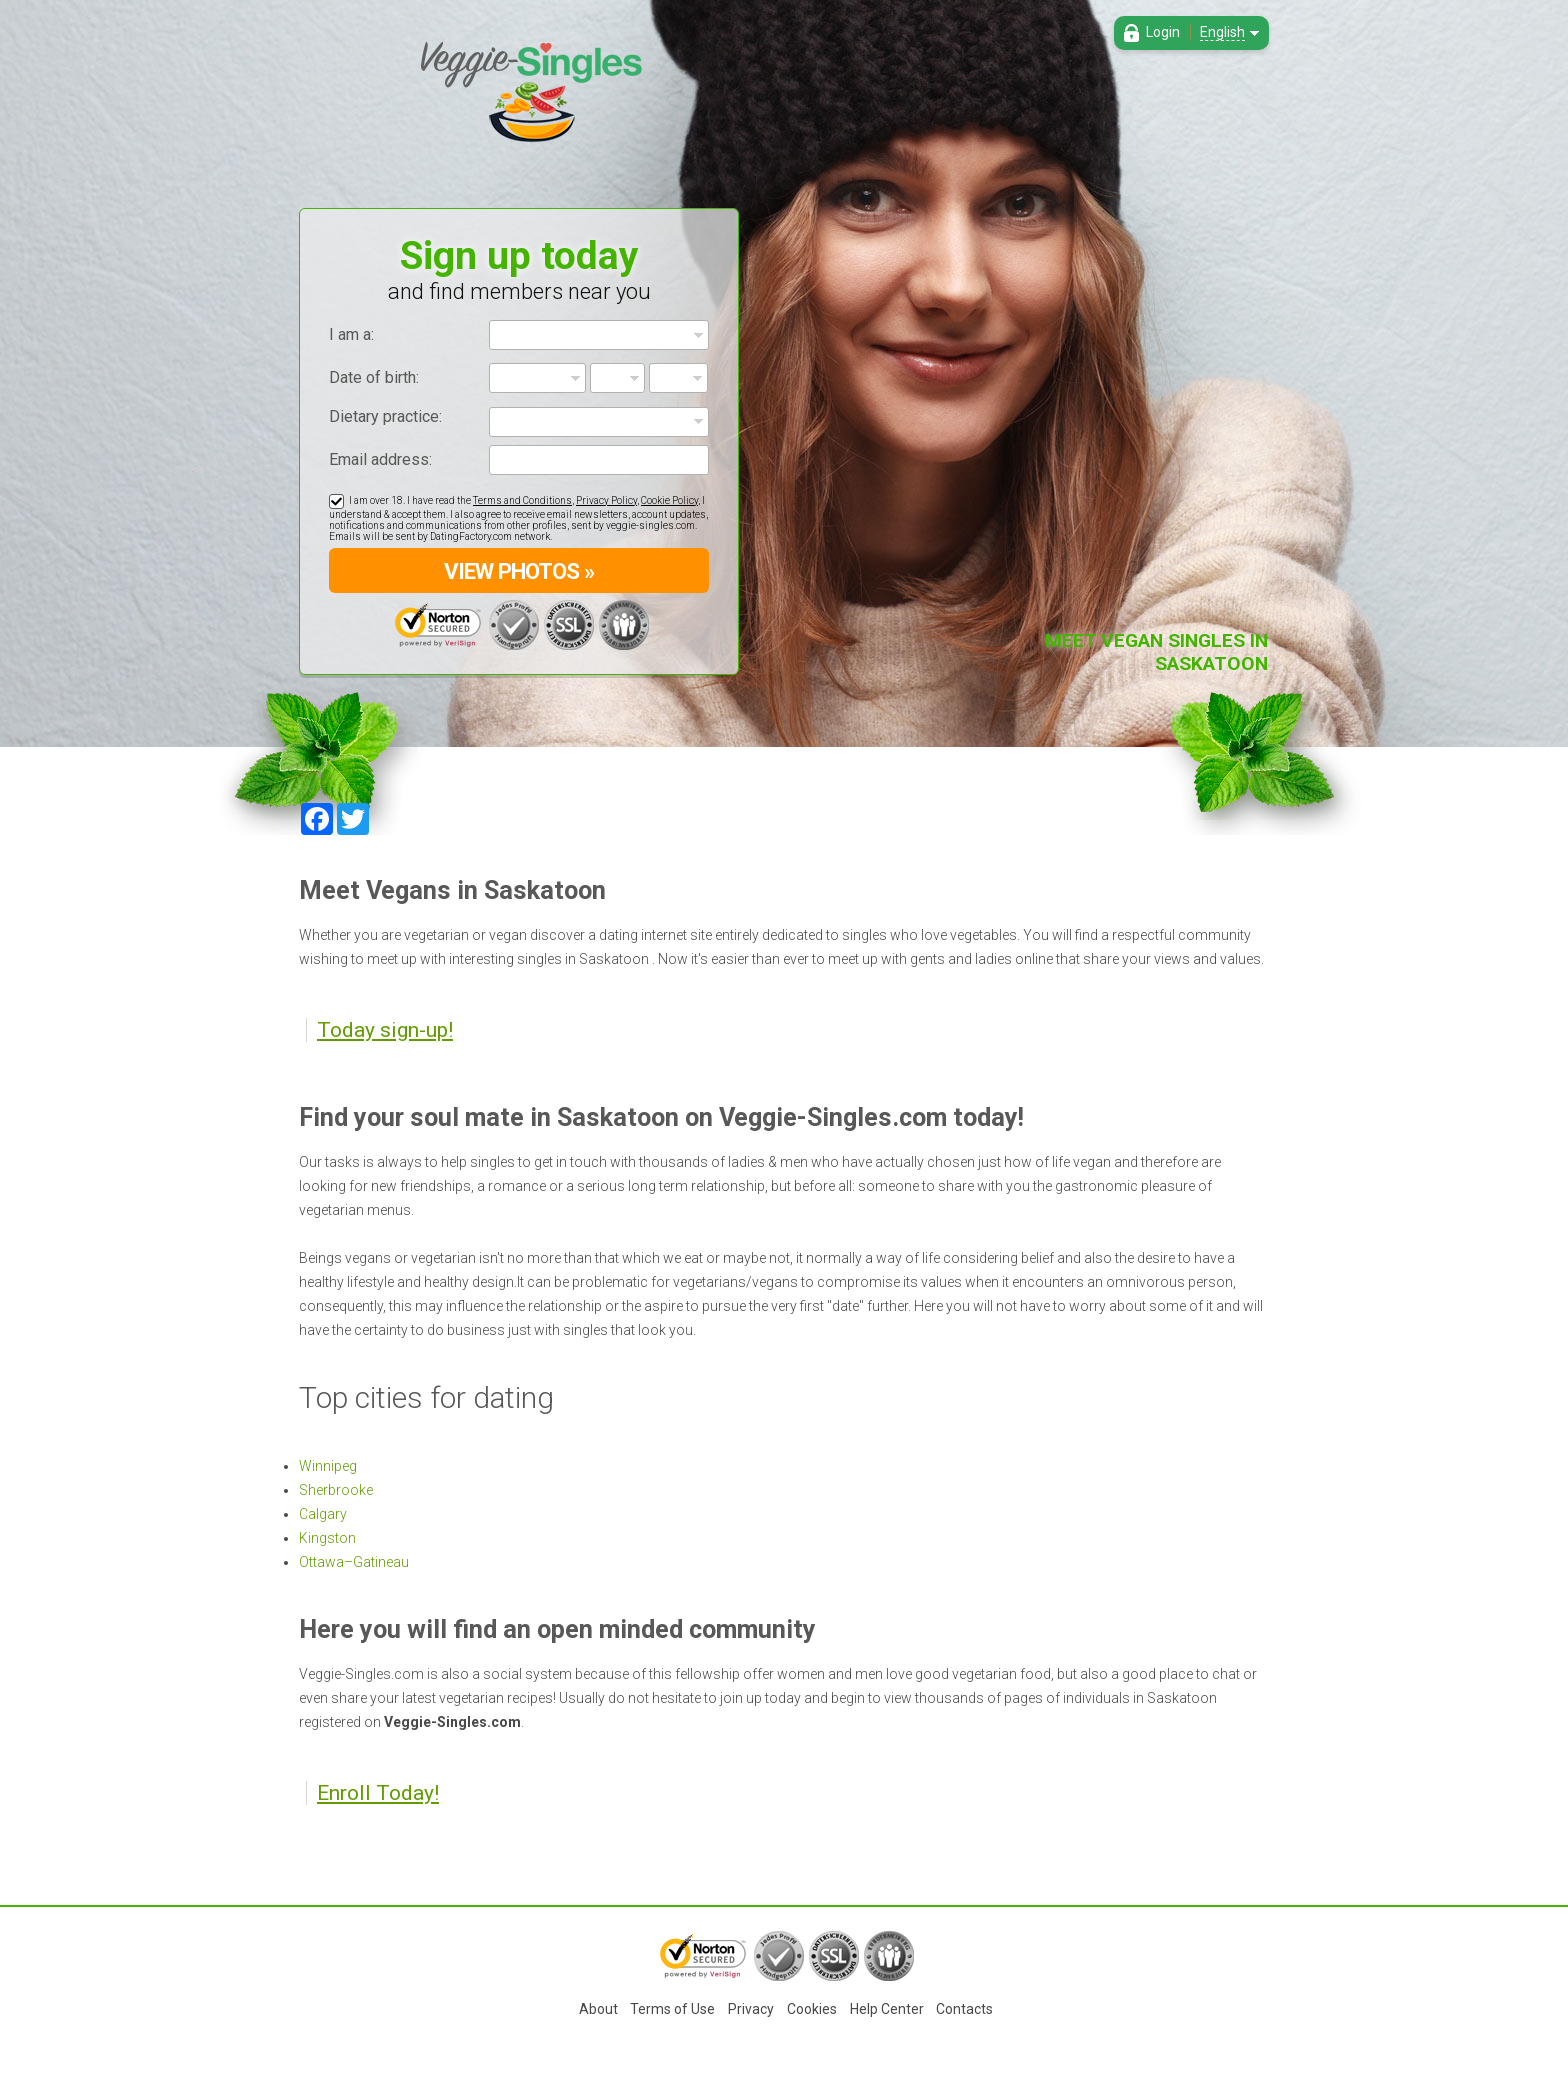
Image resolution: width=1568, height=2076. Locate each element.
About (598, 2009)
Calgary (323, 1514)
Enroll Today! (378, 1793)
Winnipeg (328, 1466)
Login (1163, 32)
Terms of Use (672, 2009)
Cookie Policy (669, 500)
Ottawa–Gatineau (354, 1562)
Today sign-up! (385, 1030)
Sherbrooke (336, 1490)
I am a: (351, 334)
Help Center (887, 2009)
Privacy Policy (606, 500)
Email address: (380, 459)
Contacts (964, 2009)
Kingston (327, 1538)
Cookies (812, 2009)
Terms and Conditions (522, 500)
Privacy (751, 2009)
